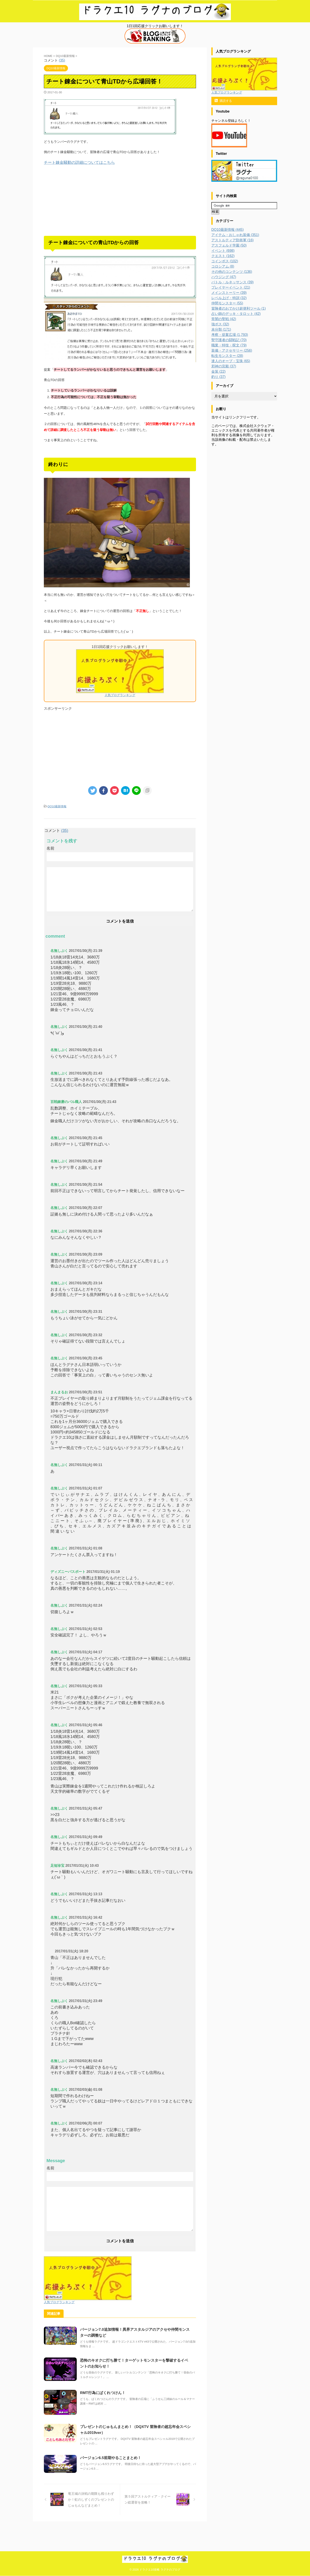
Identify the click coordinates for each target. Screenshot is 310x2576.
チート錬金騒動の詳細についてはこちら (73, 162)
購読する (223, 100)
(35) (62, 60)
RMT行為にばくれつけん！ (112, 2402)
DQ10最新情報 (57, 805)
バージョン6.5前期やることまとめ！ (119, 2477)
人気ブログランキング (120, 694)
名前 (50, 847)
